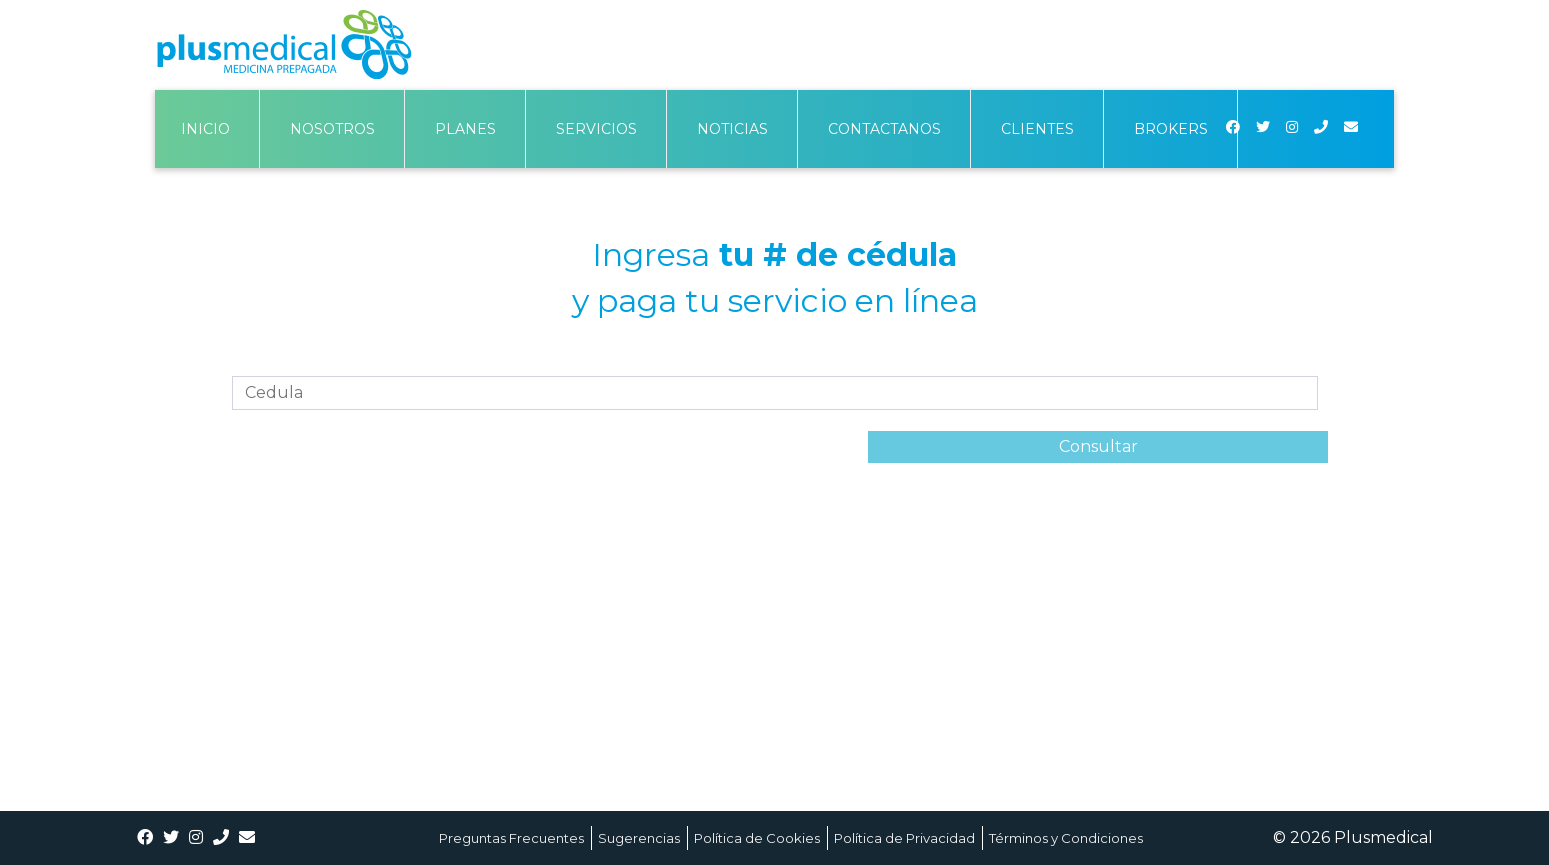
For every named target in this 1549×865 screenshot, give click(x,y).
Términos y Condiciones (1066, 838)
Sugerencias (639, 838)
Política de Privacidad (904, 838)
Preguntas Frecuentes (511, 838)
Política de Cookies (757, 838)
